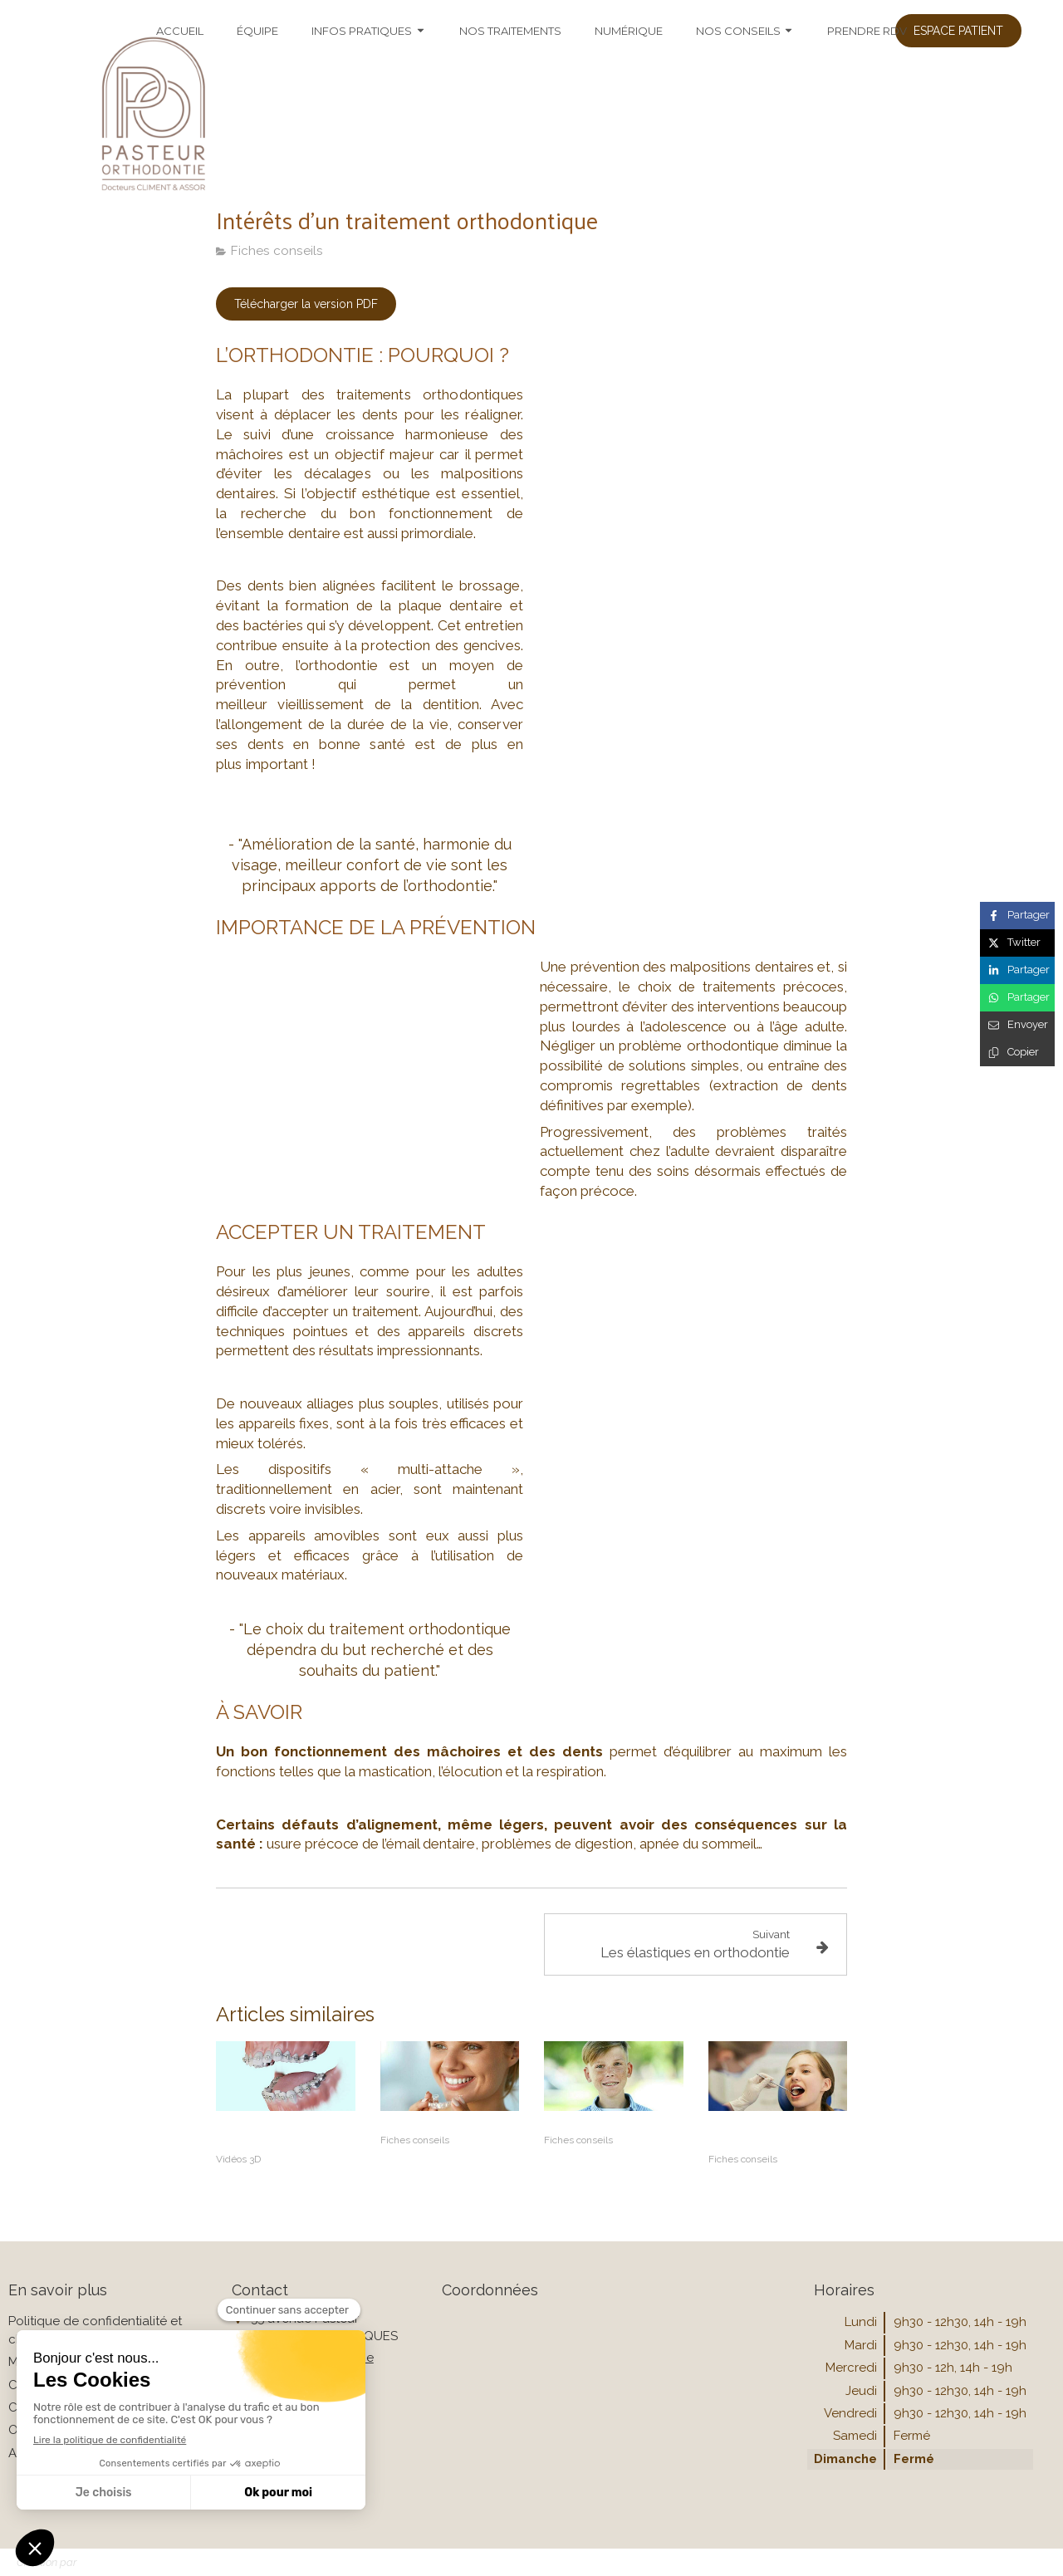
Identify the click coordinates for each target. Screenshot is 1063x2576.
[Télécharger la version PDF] (306, 304)
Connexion (1011, 2561)
